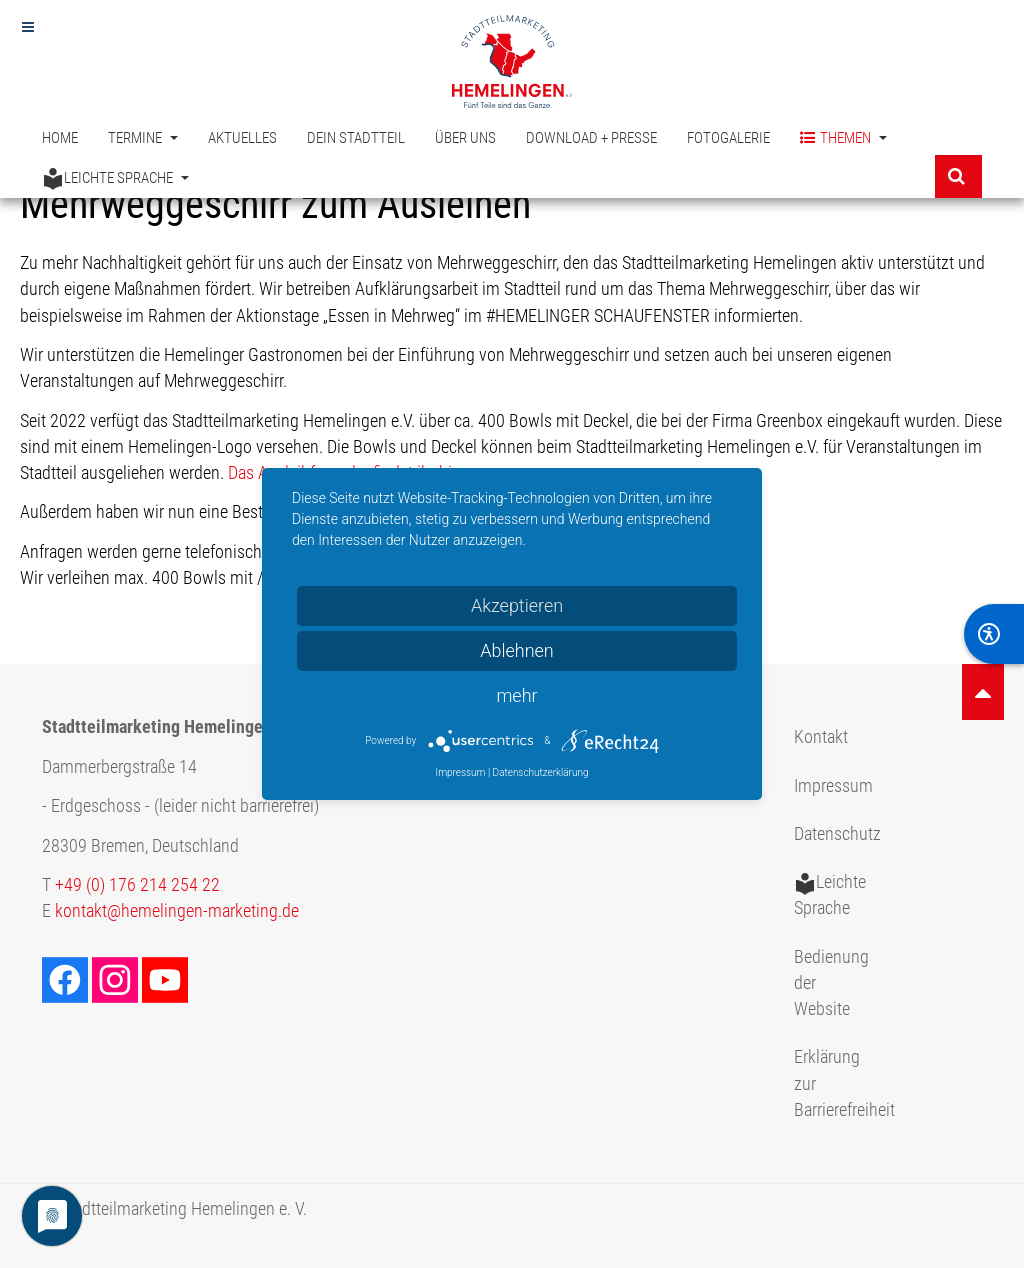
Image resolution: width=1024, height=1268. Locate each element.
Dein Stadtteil (356, 138)
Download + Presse (591, 138)
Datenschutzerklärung (541, 772)
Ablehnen (517, 650)
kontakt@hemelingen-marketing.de (177, 911)
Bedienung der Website (831, 983)
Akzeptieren (517, 605)
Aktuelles (242, 138)
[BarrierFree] (994, 634)
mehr (516, 695)
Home (60, 138)
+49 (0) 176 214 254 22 (137, 885)
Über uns (465, 138)
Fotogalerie (728, 138)
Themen (843, 138)
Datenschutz (837, 834)
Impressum (833, 786)
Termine (143, 138)
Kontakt (821, 737)
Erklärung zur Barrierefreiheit (840, 1083)
